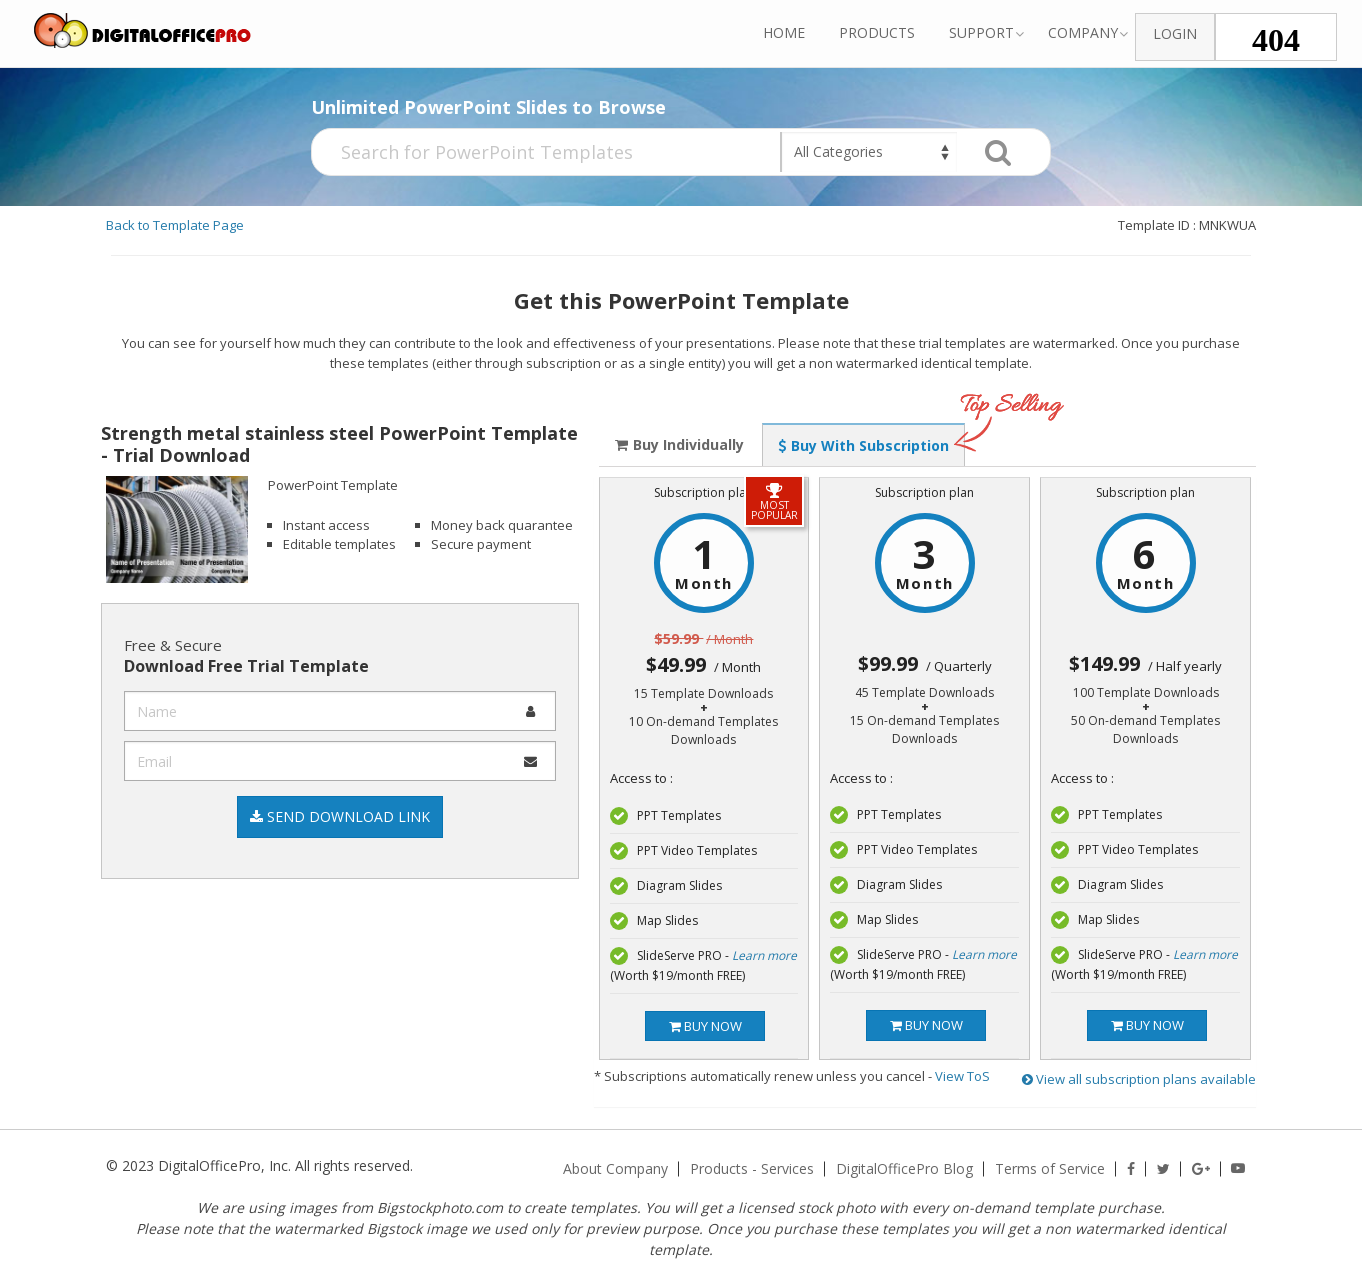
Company (1083, 32)
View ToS (962, 1076)
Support (981, 32)
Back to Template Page (175, 225)
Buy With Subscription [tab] (863, 445)
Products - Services (752, 1169)
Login (1175, 33)
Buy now (705, 1026)
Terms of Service (1050, 1169)
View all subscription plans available (1139, 1079)
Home (784, 32)
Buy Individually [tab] (679, 444)
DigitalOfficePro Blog (904, 1169)
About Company (615, 1169)
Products (877, 32)
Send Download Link (340, 816)
